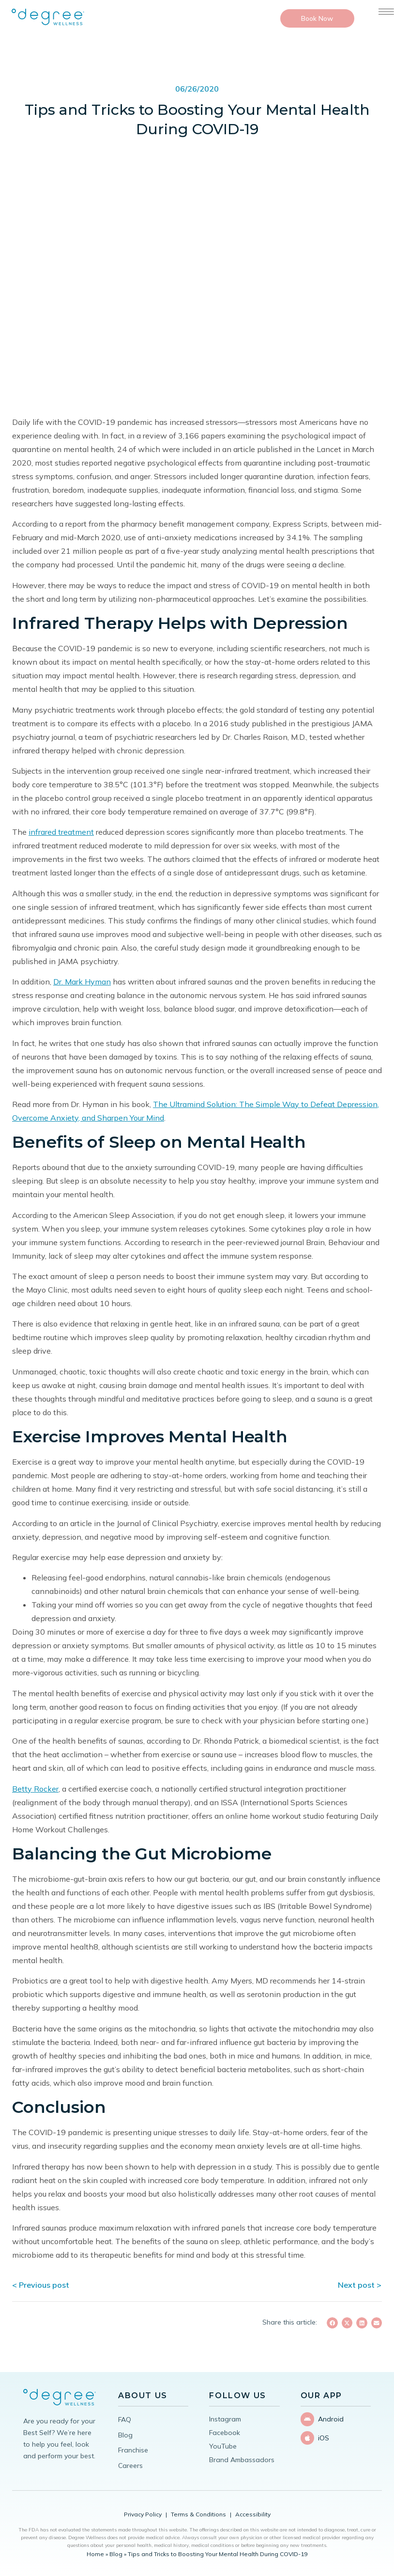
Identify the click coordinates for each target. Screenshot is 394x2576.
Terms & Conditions (198, 2514)
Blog (125, 2435)
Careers (130, 2465)
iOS (323, 2437)
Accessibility (253, 2514)
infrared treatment (61, 832)
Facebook (224, 2432)
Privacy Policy (143, 2514)
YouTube (223, 2446)
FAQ (124, 2419)
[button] (332, 2322)
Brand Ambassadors (241, 2459)
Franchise (133, 2450)
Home (95, 2554)
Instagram (225, 2419)
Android (331, 2419)
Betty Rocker (35, 1789)
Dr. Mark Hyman (82, 981)
